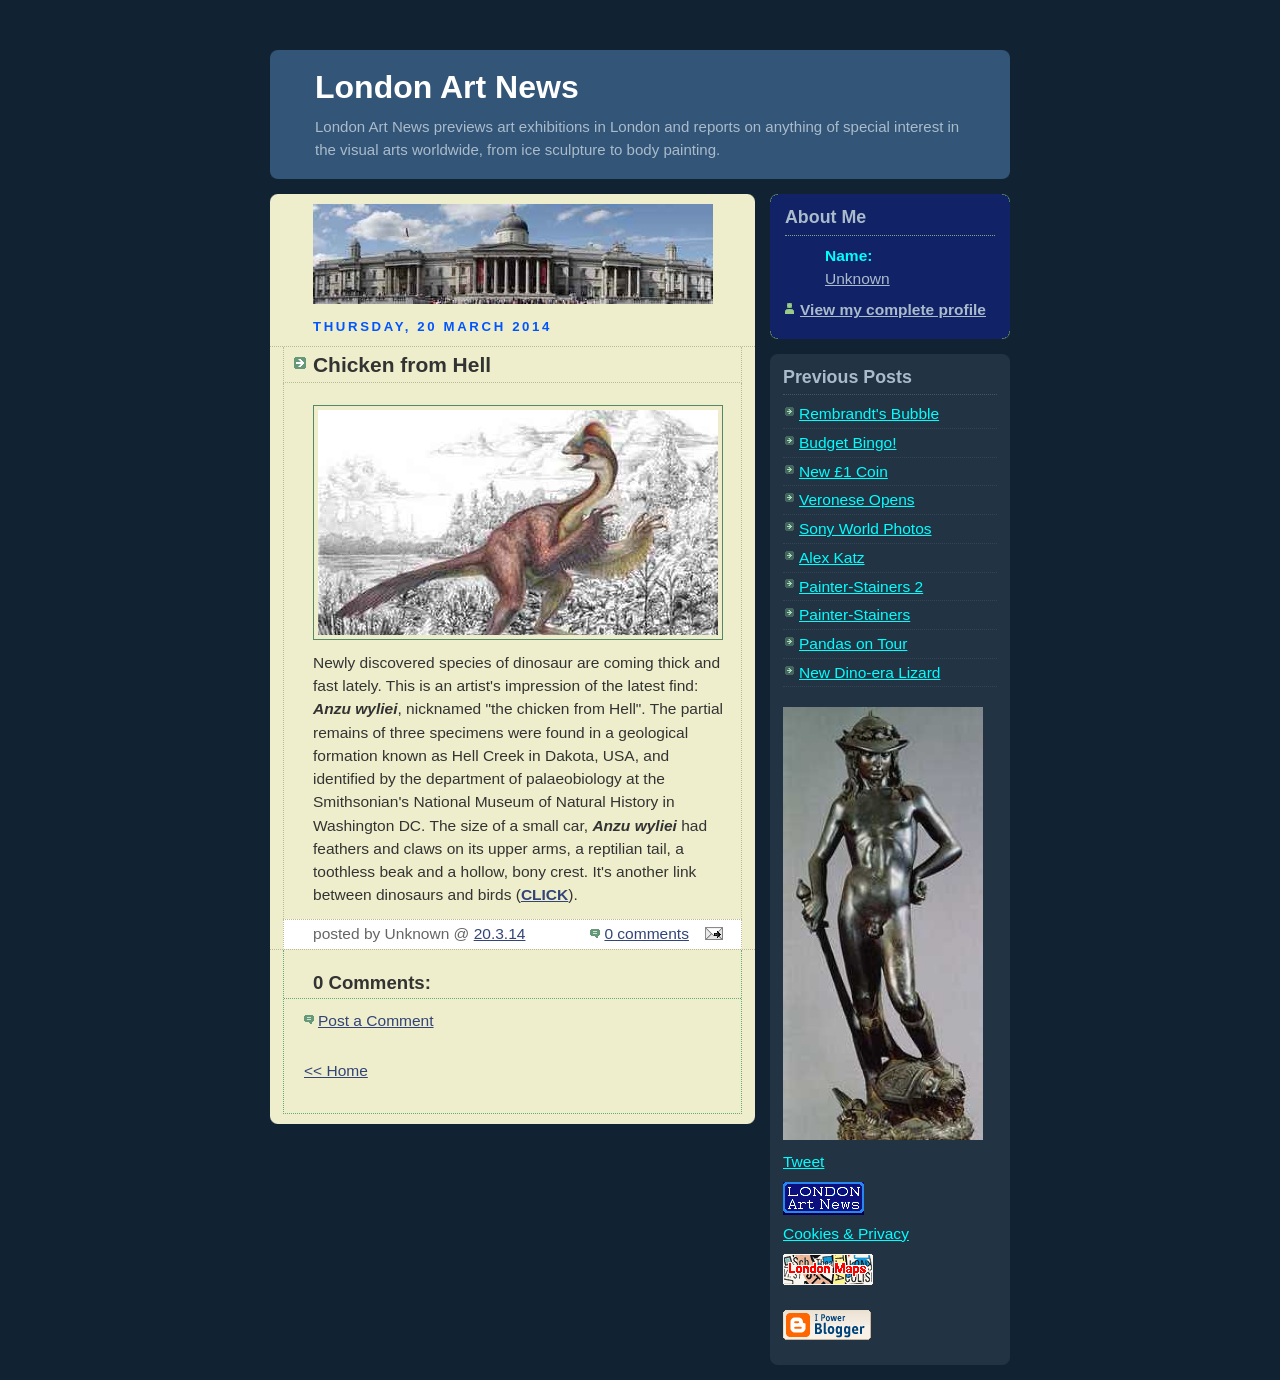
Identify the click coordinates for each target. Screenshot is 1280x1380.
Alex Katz (832, 557)
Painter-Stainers (854, 614)
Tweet (803, 1161)
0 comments (646, 933)
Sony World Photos (865, 528)
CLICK (544, 894)
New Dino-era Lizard (869, 672)
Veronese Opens (857, 499)
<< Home (336, 1070)
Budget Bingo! (847, 442)
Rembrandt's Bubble (869, 413)
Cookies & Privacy (846, 1233)
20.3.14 (500, 933)
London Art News (447, 87)
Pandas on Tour (853, 643)
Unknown (857, 278)
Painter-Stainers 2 (861, 586)
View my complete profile (893, 309)
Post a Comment (376, 1020)
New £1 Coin (843, 471)
